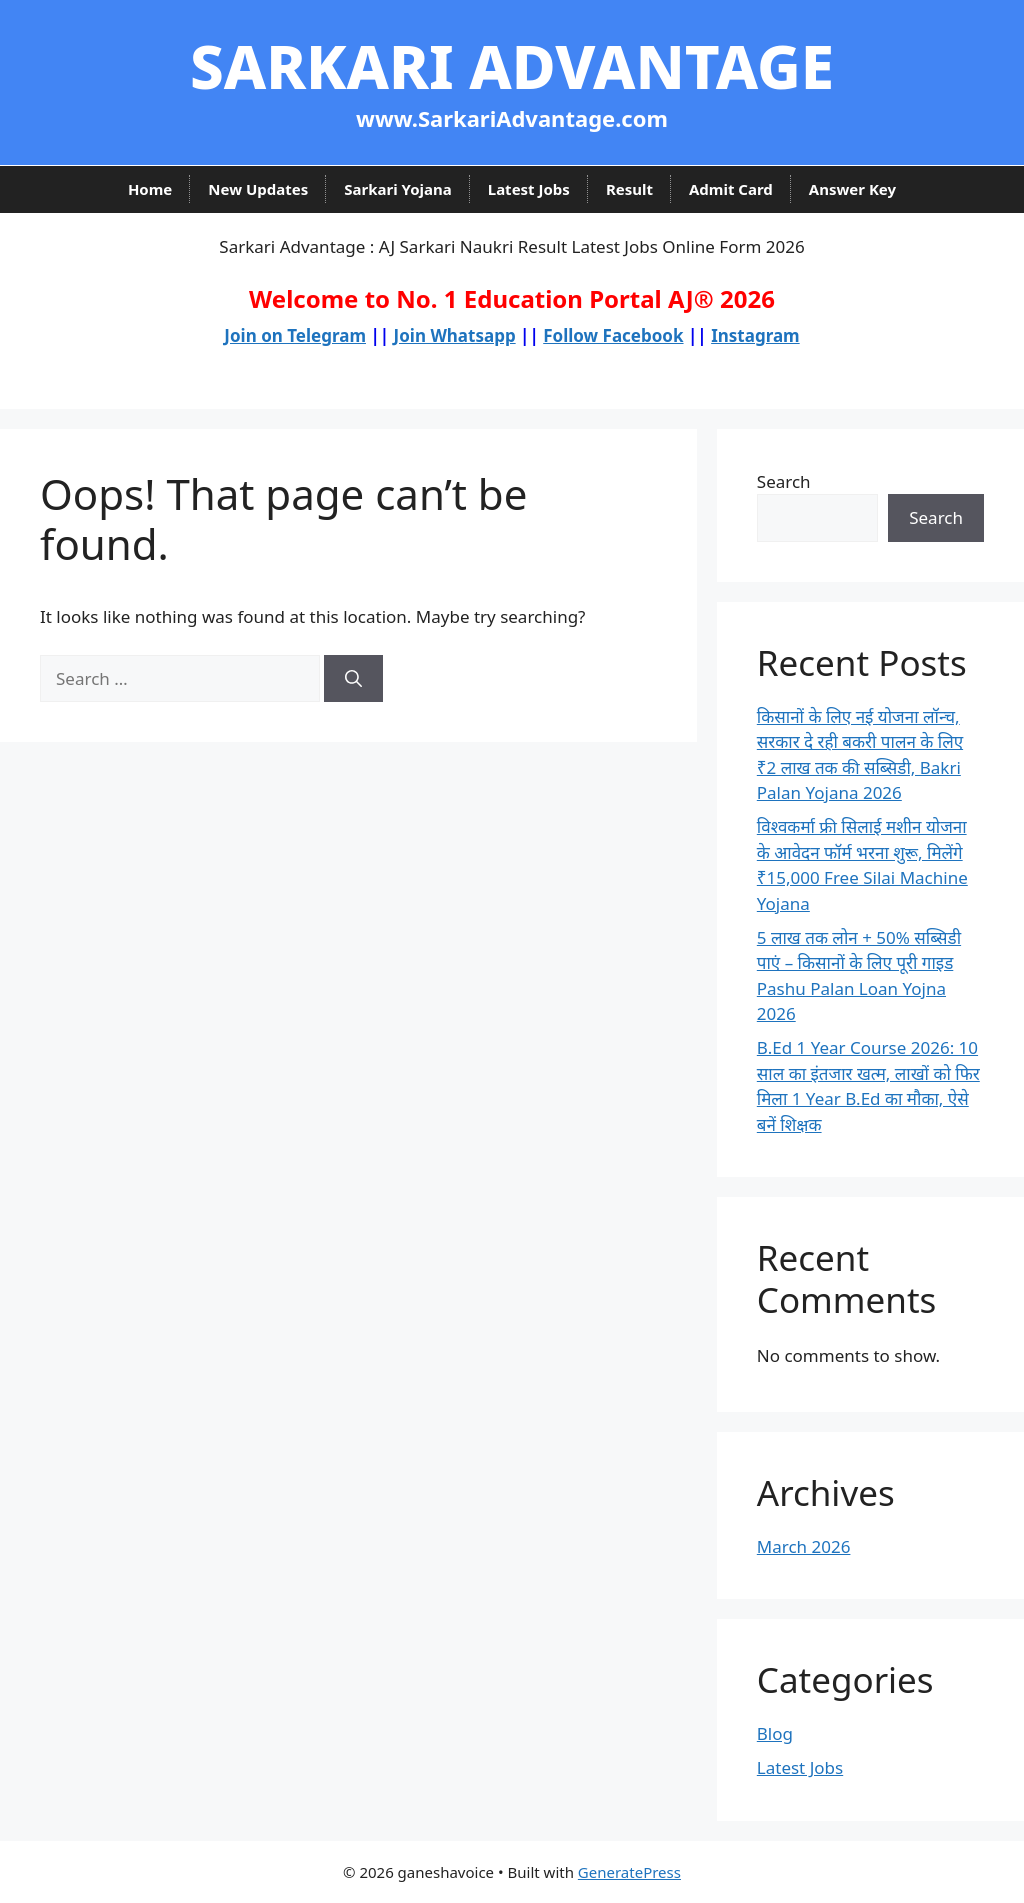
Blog (775, 1733)
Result (629, 189)
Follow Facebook (613, 335)
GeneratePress (629, 1872)
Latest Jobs (529, 189)
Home (150, 189)
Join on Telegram (295, 335)
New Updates (258, 189)
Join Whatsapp (455, 335)
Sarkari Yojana (398, 189)
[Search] (353, 679)
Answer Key (852, 189)
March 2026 (804, 1546)
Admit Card (731, 189)
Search (784, 481)
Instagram (755, 335)
